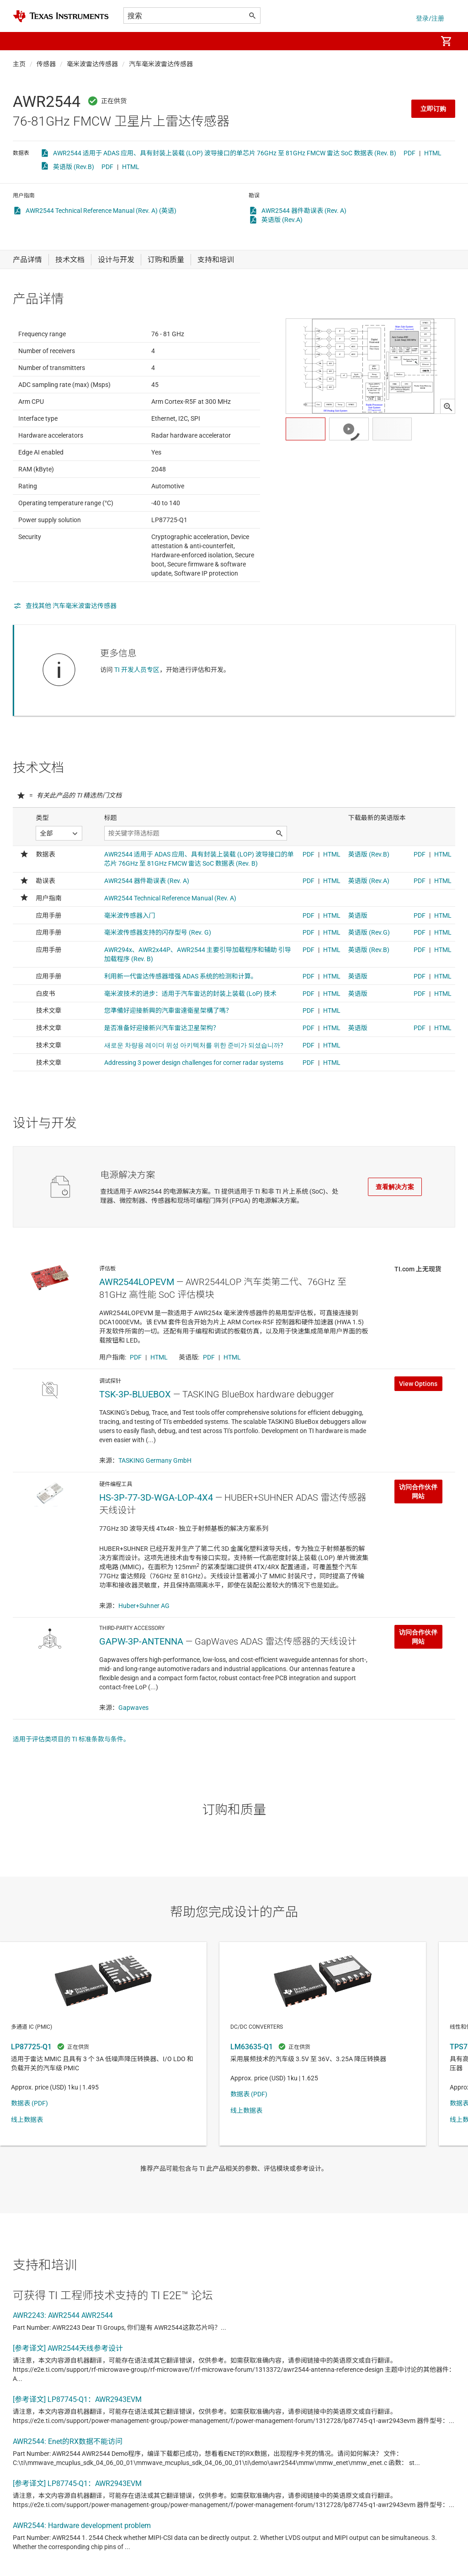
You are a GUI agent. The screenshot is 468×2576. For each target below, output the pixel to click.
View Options (418, 1428)
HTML (432, 153)
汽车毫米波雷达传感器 (161, 64)
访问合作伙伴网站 (418, 1536)
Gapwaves (133, 1752)
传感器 (46, 64)
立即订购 (433, 108)
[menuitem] (420, 41)
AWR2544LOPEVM (136, 1326)
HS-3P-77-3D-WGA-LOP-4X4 (156, 1542)
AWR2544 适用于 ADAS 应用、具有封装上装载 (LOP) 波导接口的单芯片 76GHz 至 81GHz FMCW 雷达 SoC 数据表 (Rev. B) (224, 153)
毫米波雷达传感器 (92, 64)
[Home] (61, 16)
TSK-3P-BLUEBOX (135, 1438)
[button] (22, 41)
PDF (409, 153)
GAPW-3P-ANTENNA (141, 1686)
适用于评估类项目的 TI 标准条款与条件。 (71, 1784)
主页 (19, 64)
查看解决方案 (395, 1209)
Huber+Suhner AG (144, 1650)
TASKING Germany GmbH (154, 1505)
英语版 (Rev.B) (73, 166)
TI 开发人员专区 (137, 692)
